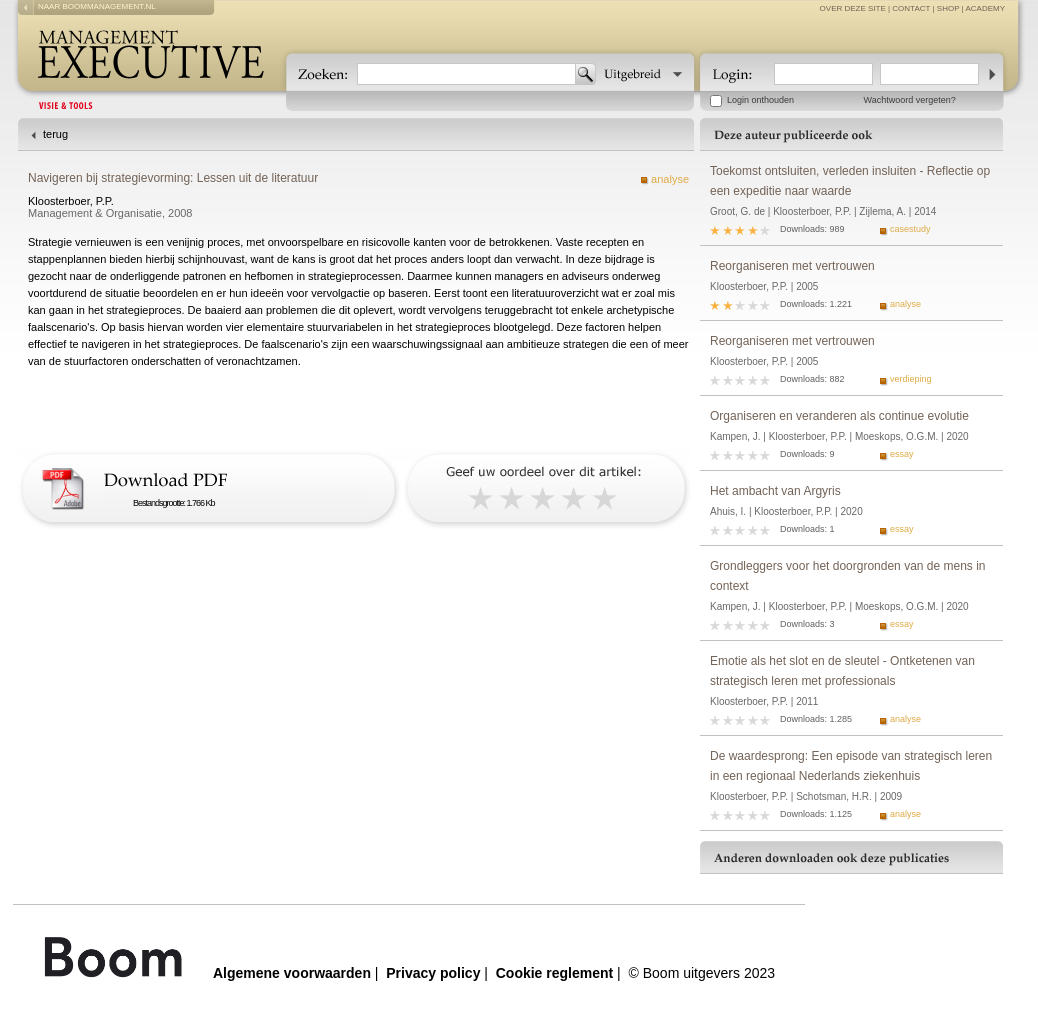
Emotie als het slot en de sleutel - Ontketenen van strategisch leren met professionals (842, 671)
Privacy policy (433, 973)
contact (911, 8)
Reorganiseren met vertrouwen (792, 266)
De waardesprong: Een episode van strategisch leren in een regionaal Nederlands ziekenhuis (851, 766)
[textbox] (466, 74)
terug (55, 134)
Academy (985, 8)
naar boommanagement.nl (97, 6)
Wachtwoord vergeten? (910, 100)
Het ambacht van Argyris (775, 491)
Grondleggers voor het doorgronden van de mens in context (848, 576)
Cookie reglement (554, 973)
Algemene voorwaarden (292, 973)
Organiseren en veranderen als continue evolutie (839, 416)
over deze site (853, 8)
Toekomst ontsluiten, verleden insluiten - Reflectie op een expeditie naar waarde (850, 181)
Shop (948, 8)
